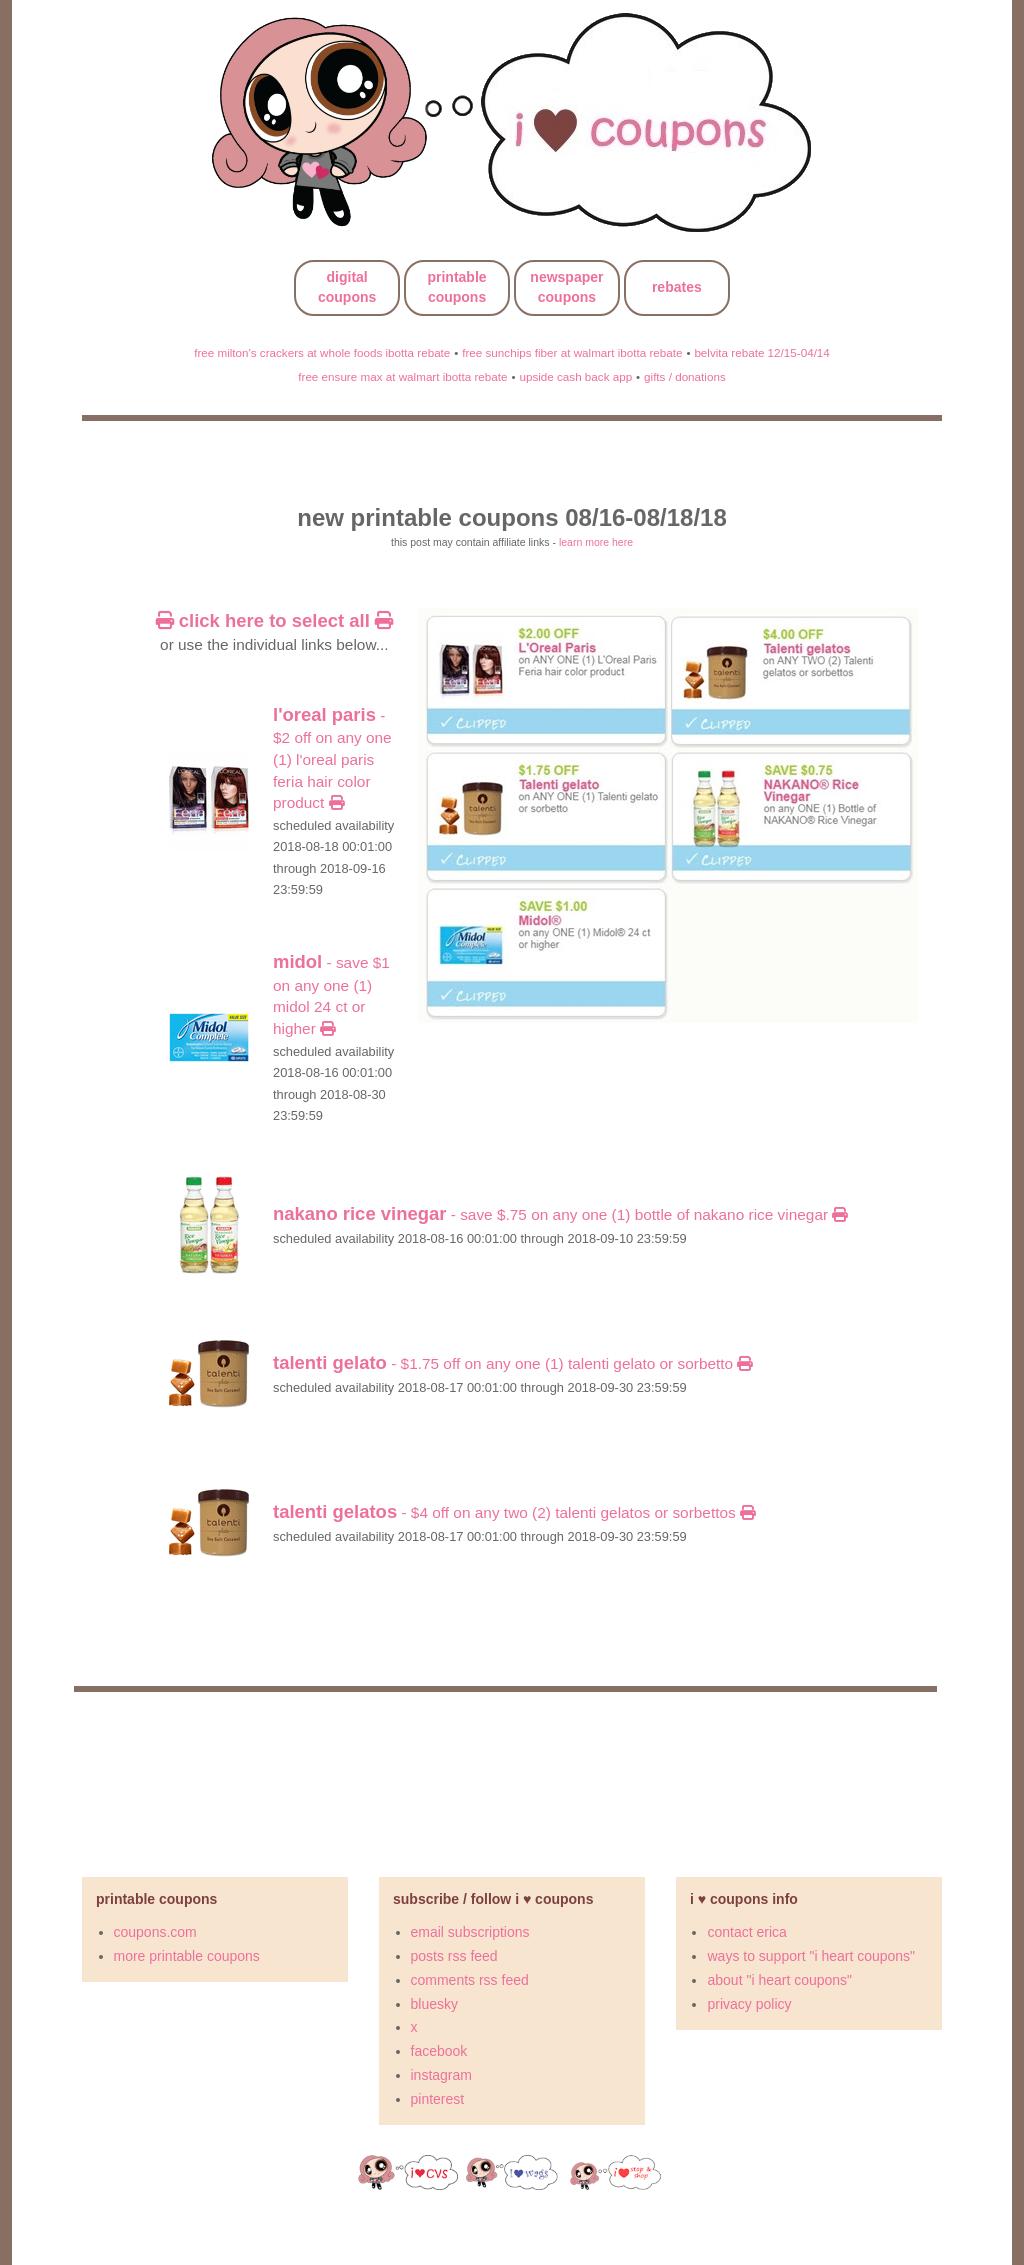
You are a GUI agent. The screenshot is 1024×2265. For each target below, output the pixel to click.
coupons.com (155, 1932)
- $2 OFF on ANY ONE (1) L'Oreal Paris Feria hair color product (332, 759)
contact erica (746, 1932)
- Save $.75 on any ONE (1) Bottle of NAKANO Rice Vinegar (560, 1214)
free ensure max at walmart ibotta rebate (402, 376)
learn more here (596, 542)
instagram (441, 2075)
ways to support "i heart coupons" (811, 1956)
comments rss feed (470, 1980)
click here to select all (274, 620)
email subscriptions (470, 1932)
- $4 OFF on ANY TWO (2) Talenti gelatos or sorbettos (514, 1512)
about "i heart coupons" (779, 1980)
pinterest (438, 2099)
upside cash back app (575, 376)
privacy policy (749, 2004)
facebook (439, 2051)
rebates (677, 287)
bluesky (434, 2004)
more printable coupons (187, 1956)
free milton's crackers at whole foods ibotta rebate (322, 352)
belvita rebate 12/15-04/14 (761, 352)
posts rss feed (454, 1956)
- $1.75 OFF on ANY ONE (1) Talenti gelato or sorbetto (512, 1363)
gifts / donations (685, 376)
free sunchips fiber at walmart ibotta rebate (572, 352)
